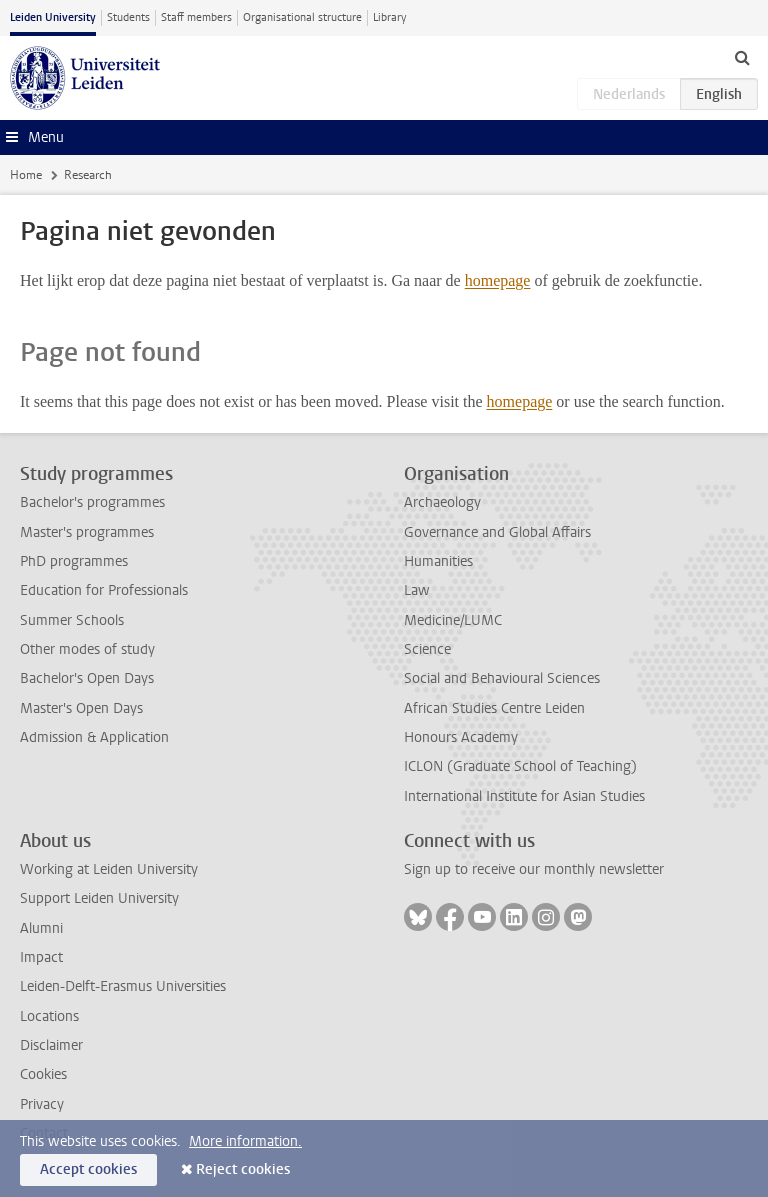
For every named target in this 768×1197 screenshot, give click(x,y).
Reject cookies (243, 1169)
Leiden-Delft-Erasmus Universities (123, 986)
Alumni (41, 928)
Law (417, 590)
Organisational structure (302, 17)
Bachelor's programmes (92, 502)
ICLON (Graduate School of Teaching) (520, 766)
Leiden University (53, 17)
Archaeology (442, 502)
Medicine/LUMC (453, 620)
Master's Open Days (81, 708)
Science (427, 649)
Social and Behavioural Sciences (502, 678)
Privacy (42, 1104)
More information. (245, 1141)
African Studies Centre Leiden (494, 708)
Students (128, 17)
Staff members (196, 17)
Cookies (43, 1074)
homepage (498, 280)
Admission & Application (94, 737)
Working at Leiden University (109, 869)
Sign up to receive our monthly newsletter (534, 869)
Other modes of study (87, 649)
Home (26, 175)
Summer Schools (72, 620)
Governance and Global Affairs (497, 532)
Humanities (438, 561)
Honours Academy (461, 737)
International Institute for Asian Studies (524, 796)
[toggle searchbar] (742, 57)
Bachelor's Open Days (87, 678)
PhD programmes (74, 561)
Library (389, 17)
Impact (41, 957)
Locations (49, 1016)
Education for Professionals (104, 590)
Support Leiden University (99, 898)
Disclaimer (51, 1045)
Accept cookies (88, 1169)
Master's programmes (87, 532)
